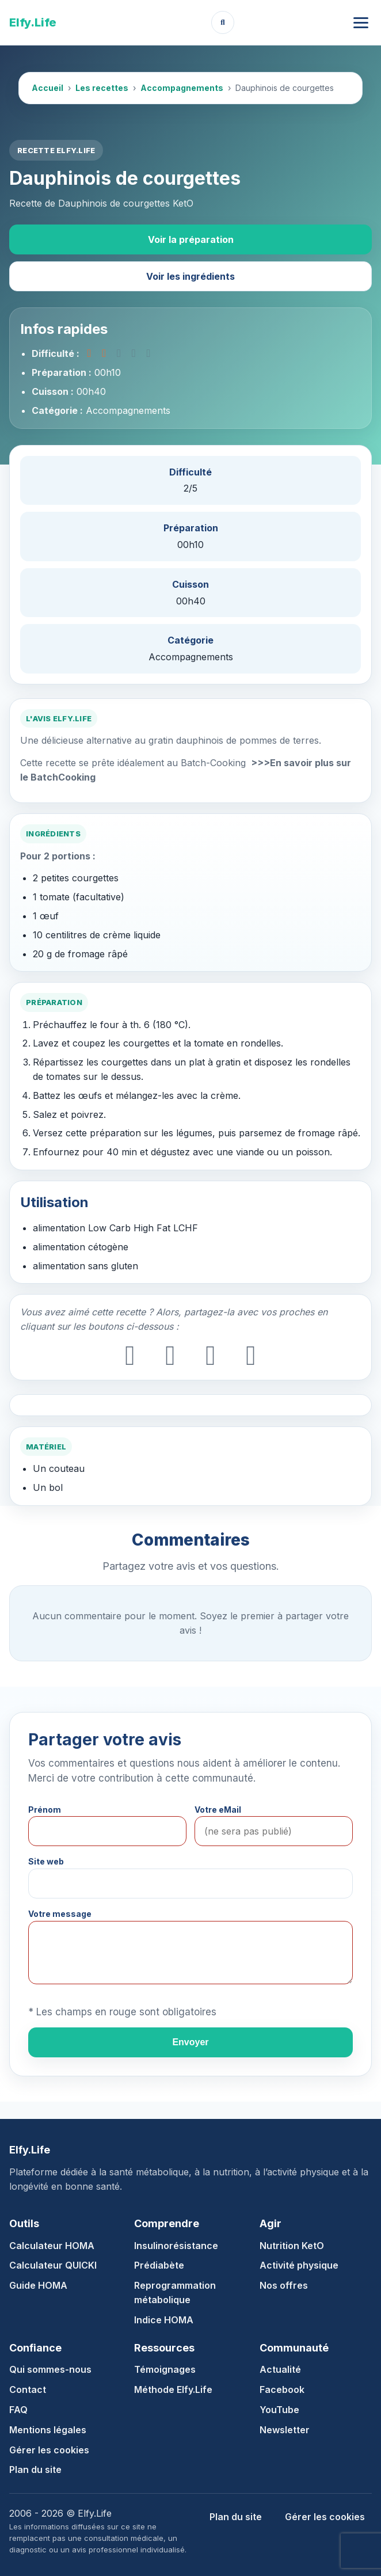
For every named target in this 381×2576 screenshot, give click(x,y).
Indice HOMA (163, 2320)
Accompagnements (181, 88)
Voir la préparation (191, 239)
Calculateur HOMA (51, 2245)
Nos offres (284, 2285)
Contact (27, 2389)
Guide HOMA (38, 2285)
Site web (46, 1861)
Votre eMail (218, 1809)
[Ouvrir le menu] (361, 23)
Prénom (44, 1809)
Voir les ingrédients (190, 276)
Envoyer (190, 2042)
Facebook (282, 2389)
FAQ (18, 2409)
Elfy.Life (32, 22)
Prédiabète (159, 2265)
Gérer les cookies (49, 2450)
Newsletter (285, 2430)
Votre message (60, 1914)
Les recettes (101, 88)
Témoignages (165, 2369)
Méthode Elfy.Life (173, 2389)
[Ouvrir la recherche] (222, 22)
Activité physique (299, 2265)
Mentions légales (47, 2430)
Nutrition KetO (292, 2245)
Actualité (280, 2369)
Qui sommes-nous (50, 2369)
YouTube (279, 2409)
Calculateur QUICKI (53, 2265)
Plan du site (35, 2469)
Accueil (47, 88)
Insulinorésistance (176, 2245)
